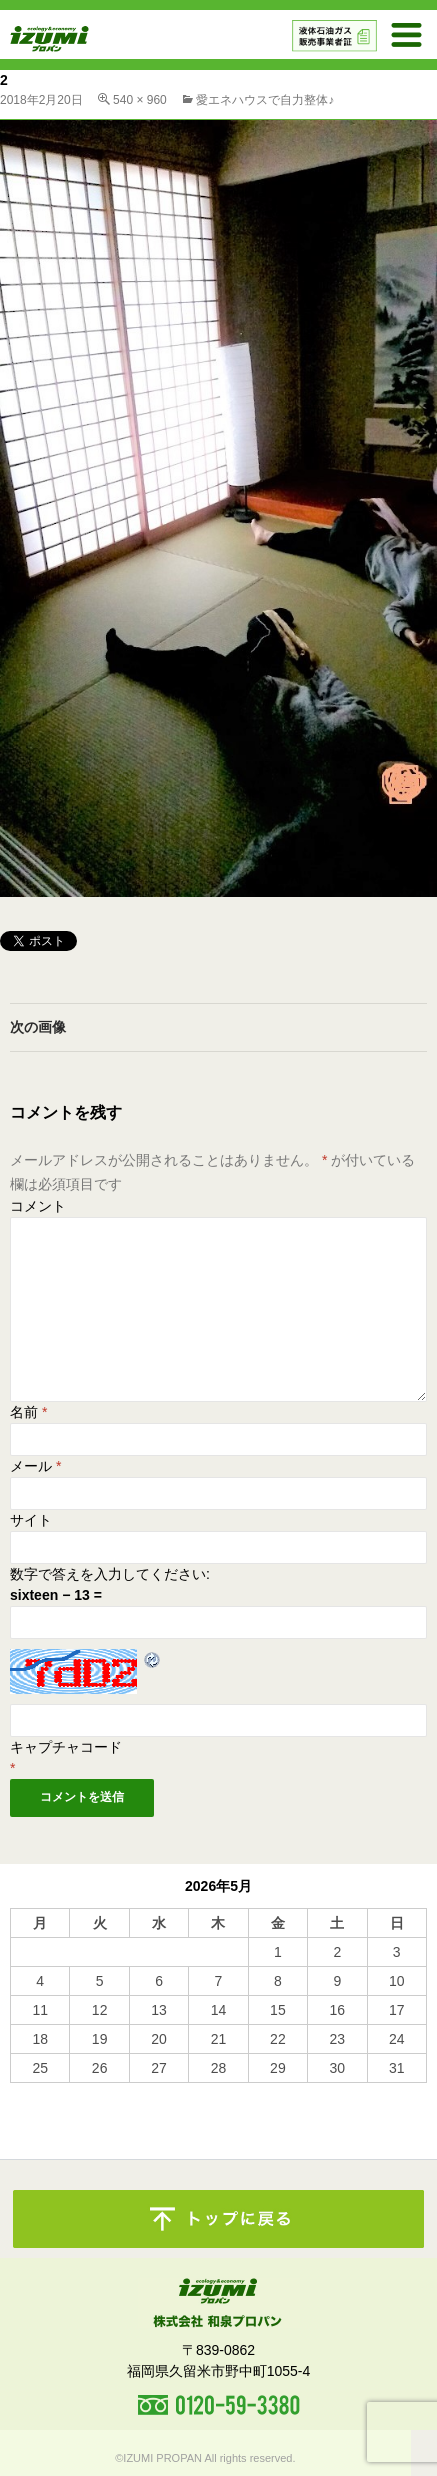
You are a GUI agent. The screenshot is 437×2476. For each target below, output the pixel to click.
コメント (38, 1206)
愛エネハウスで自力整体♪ (265, 100)
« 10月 (30, 2092)
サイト (31, 1520)
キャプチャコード (66, 1747)
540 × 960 (140, 100)
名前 (28, 1412)
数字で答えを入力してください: (110, 1574)
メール (35, 1466)
